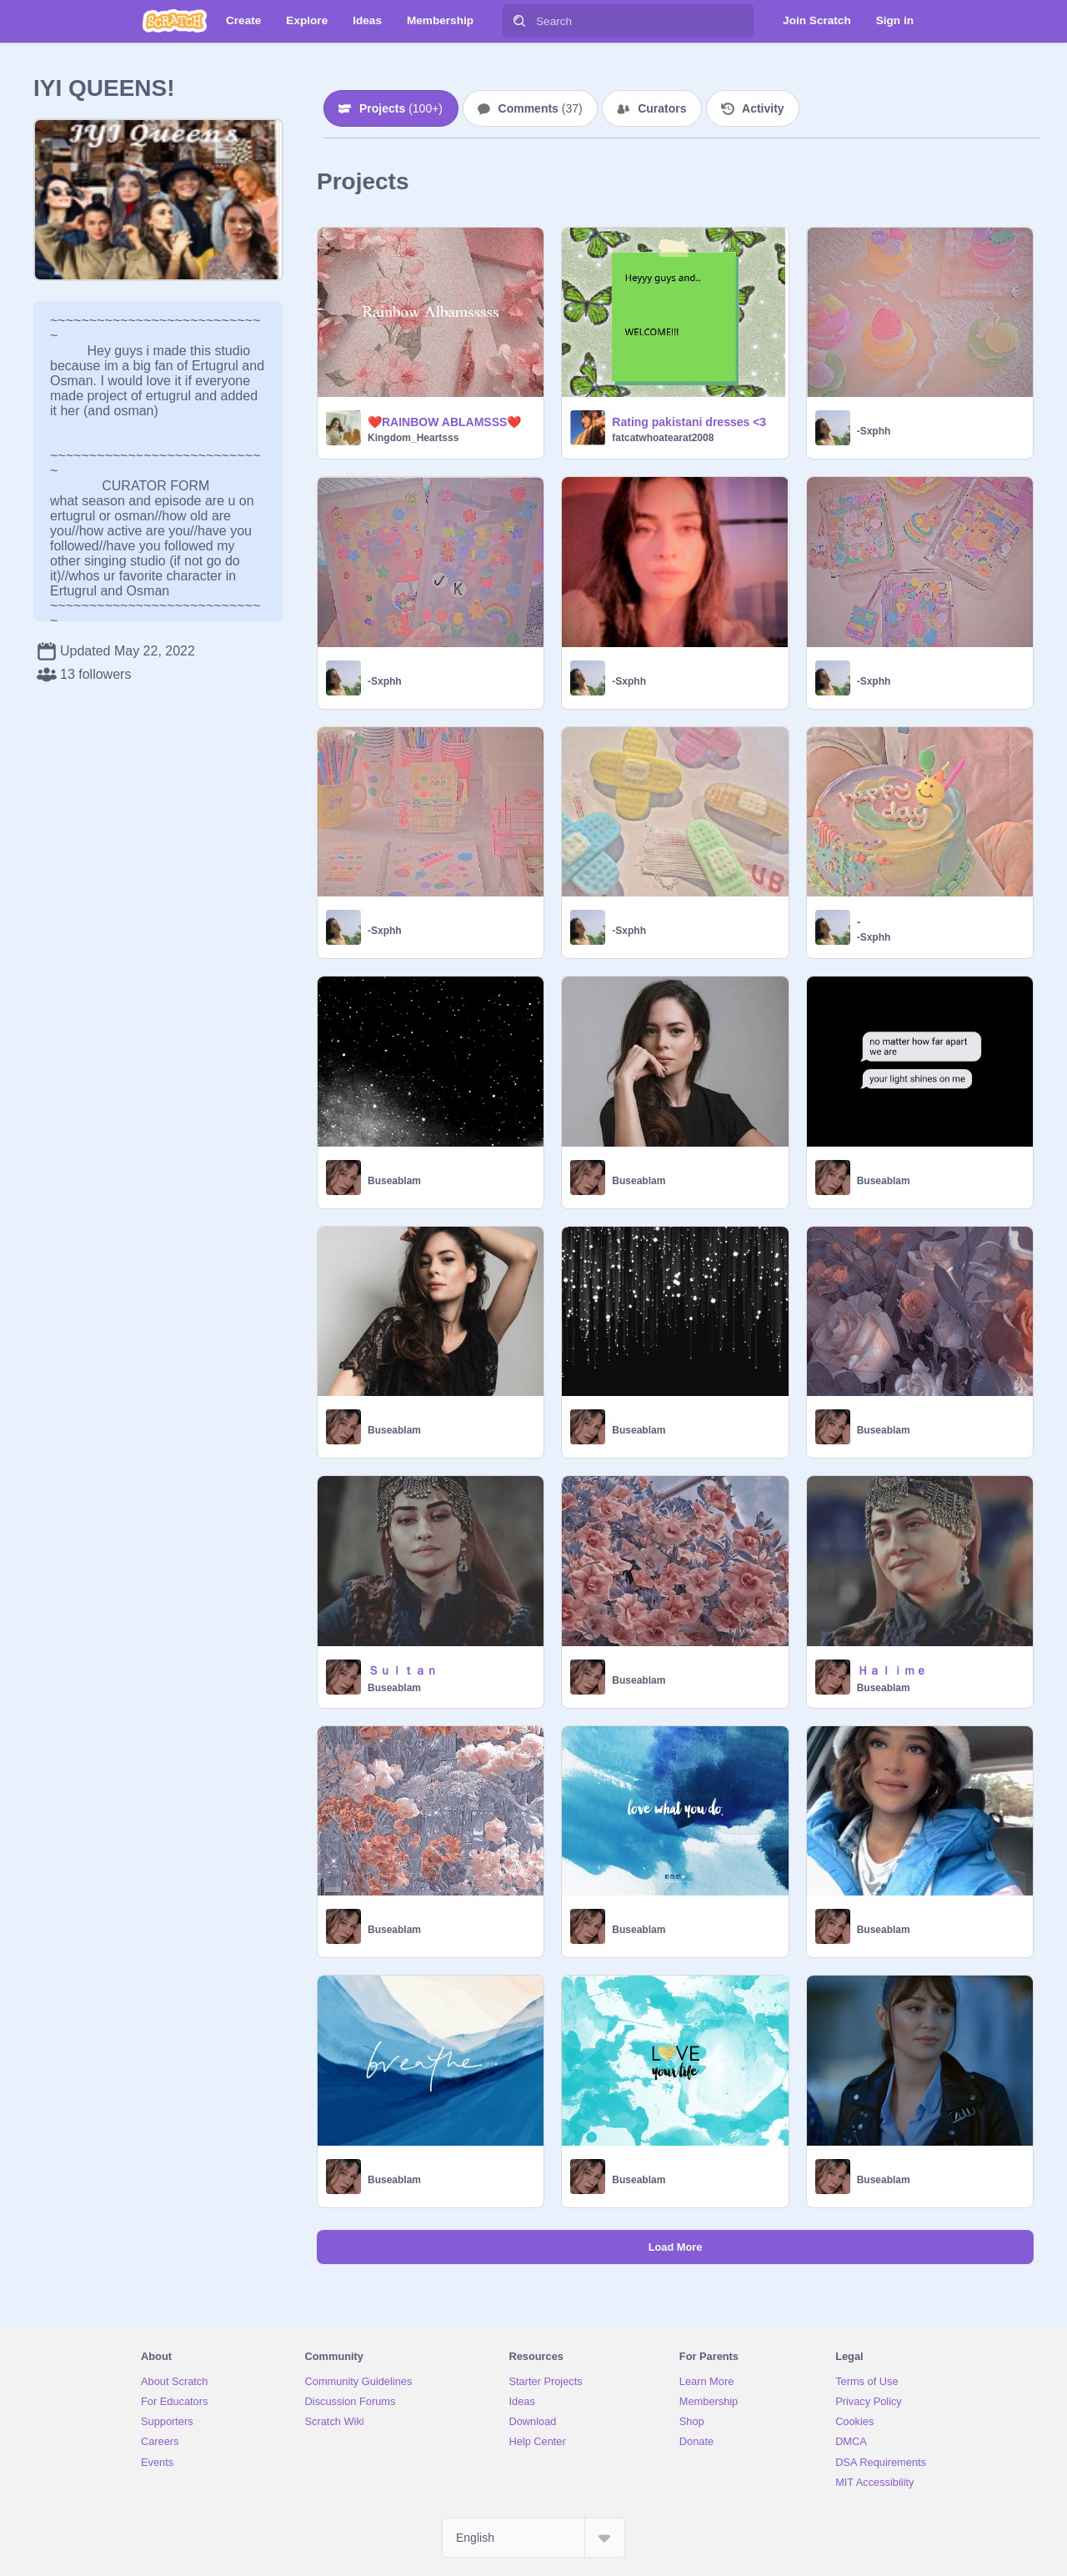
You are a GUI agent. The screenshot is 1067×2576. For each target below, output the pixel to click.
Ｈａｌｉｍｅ (892, 1670)
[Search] (519, 21)
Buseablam (394, 1181)
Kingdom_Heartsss (413, 438)
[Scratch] (174, 21)
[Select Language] (533, 2538)
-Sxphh (874, 431)
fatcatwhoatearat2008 (663, 438)
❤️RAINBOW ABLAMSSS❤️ (444, 422)
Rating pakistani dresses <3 (689, 422)
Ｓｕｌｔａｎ (403, 1670)
